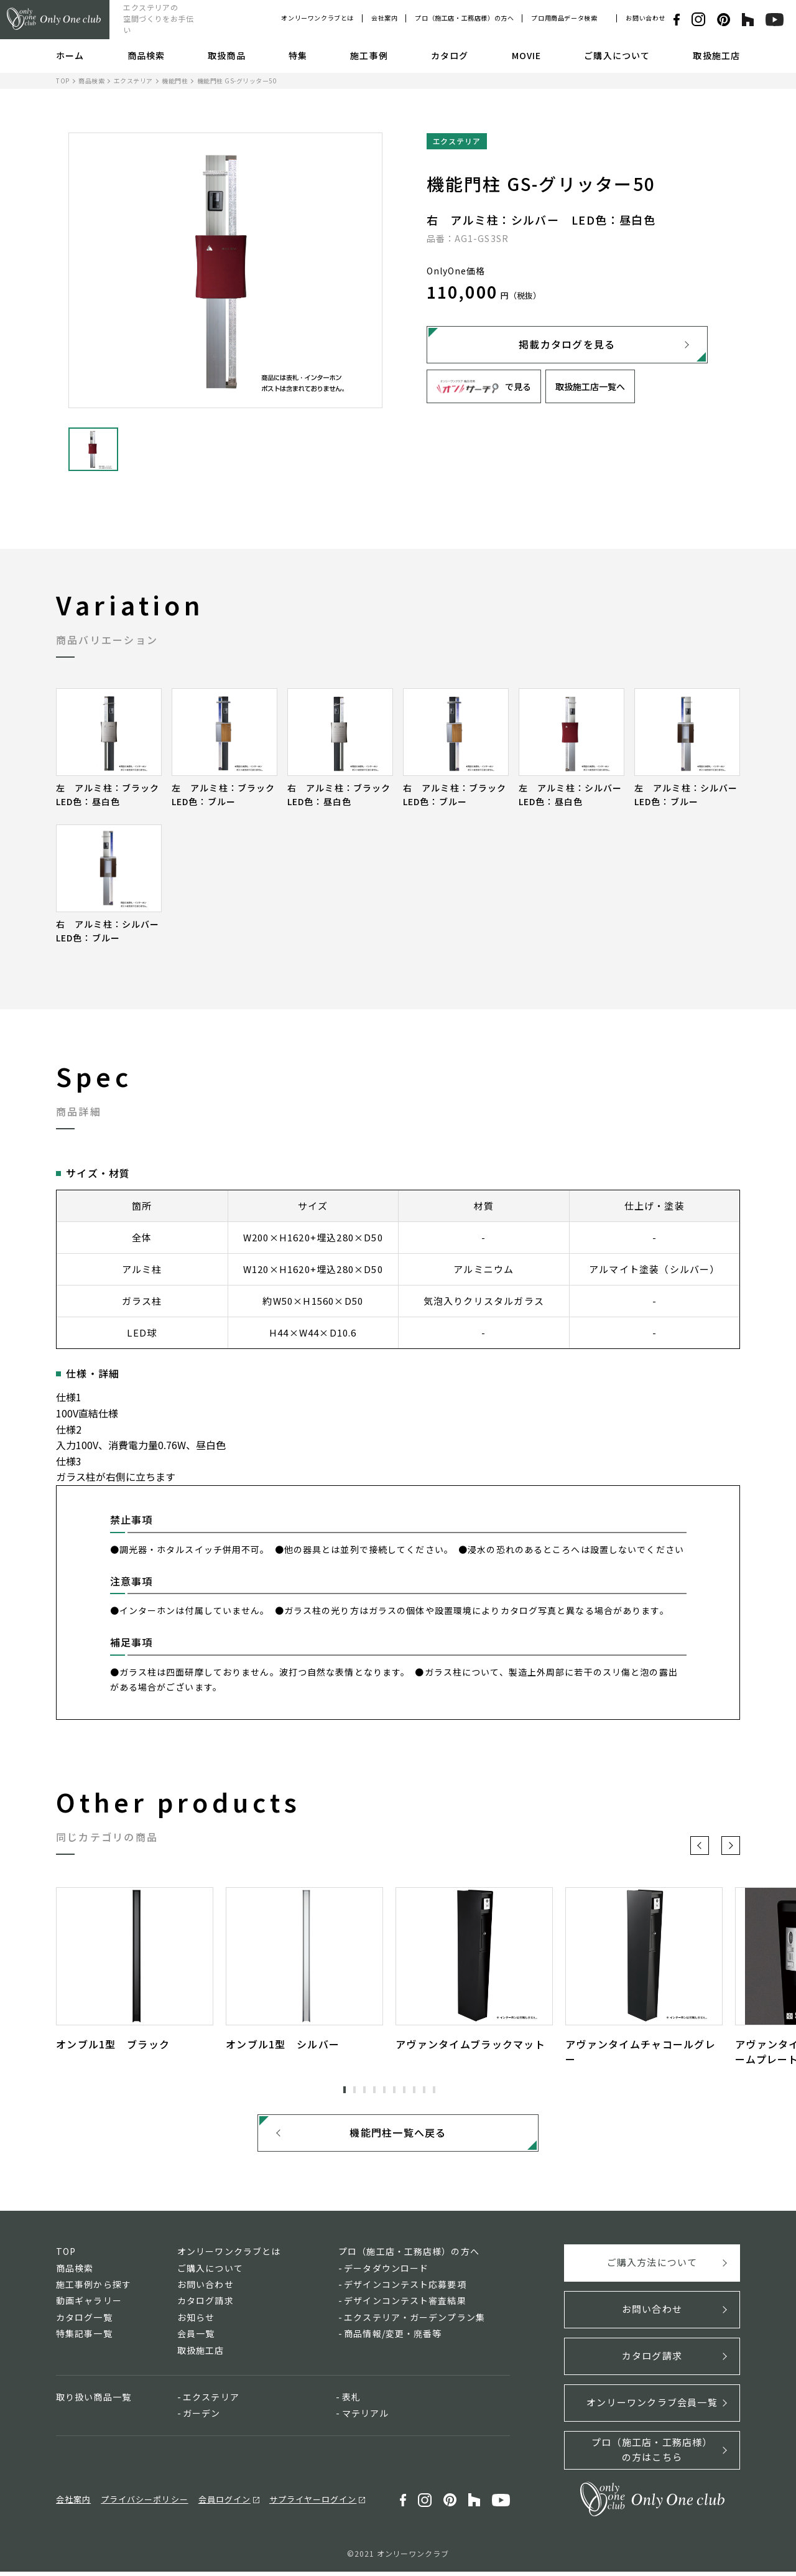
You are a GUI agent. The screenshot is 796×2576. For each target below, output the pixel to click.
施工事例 (368, 55)
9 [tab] (424, 2089)
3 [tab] (364, 2089)
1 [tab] (344, 2089)
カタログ (449, 55)
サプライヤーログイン (312, 2503)
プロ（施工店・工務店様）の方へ (464, 17)
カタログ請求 (205, 2305)
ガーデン (201, 2418)
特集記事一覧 (84, 2337)
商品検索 (146, 55)
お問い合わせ (645, 17)
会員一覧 (196, 2337)
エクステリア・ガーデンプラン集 (414, 2321)
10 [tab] (434, 2089)
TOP (63, 80)
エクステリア (133, 80)
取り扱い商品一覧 (93, 2401)
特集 (298, 55)
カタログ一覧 (84, 2321)
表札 (351, 2401)
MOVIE (527, 55)
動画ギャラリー (89, 2305)
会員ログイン (224, 2503)
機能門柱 (175, 80)
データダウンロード (386, 2272)
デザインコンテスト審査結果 (405, 2305)
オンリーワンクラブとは (317, 17)
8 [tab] (414, 2089)
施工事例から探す (93, 2288)
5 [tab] (384, 2089)
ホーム (70, 55)
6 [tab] (394, 2089)
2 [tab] (354, 2089)
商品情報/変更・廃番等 (393, 2337)
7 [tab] (404, 2089)
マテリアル (365, 2418)
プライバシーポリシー (144, 2503)
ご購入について (617, 55)
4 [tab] (374, 2089)
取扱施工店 (716, 55)
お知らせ (196, 2321)
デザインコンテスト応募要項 (405, 2288)
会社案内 (384, 17)
